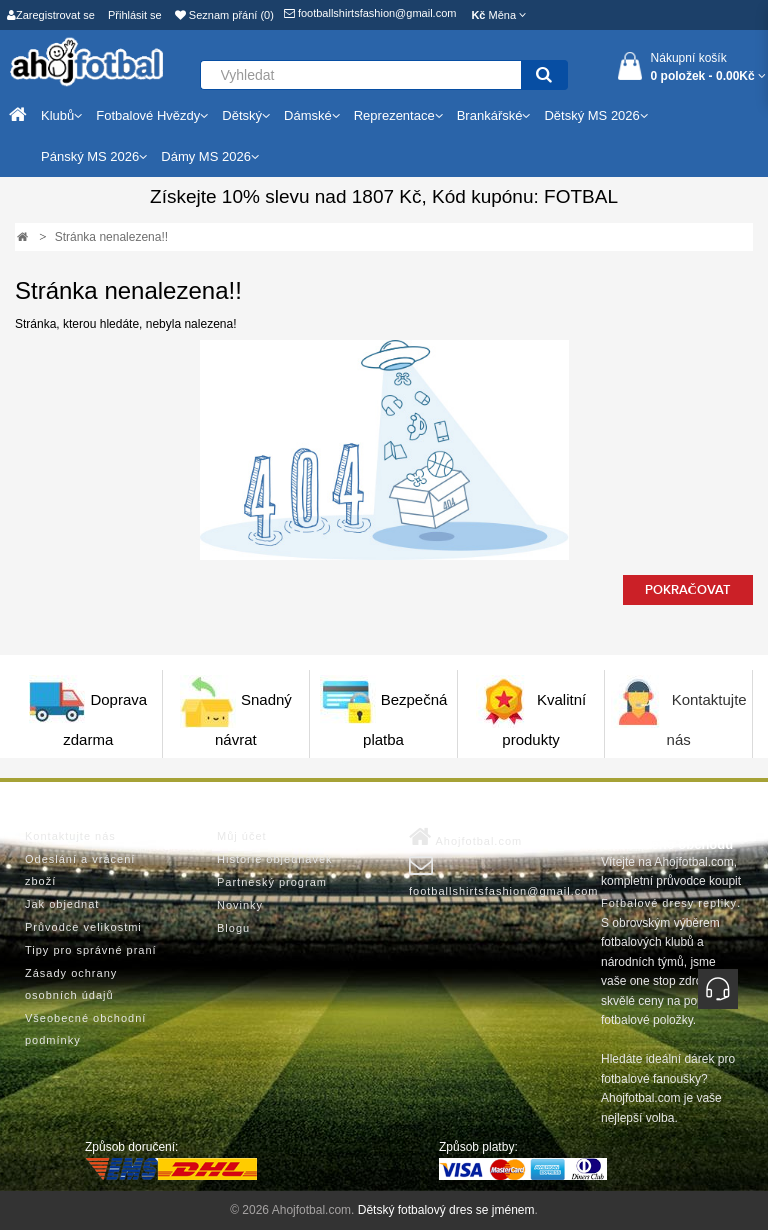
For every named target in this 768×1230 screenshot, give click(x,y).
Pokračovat (688, 590)
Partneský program (272, 882)
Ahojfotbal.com (465, 837)
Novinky (240, 905)
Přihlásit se (135, 15)
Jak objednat (62, 904)
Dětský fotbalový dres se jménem (446, 1210)
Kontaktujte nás (70, 836)
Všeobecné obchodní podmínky (85, 1029)
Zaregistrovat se (51, 15)
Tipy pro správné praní (91, 950)
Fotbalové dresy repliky (669, 903)
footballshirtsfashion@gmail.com (370, 13)
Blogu (233, 928)
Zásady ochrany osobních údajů (71, 984)
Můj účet (242, 836)
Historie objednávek (275, 859)
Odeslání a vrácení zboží (80, 870)
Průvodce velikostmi (83, 927)
